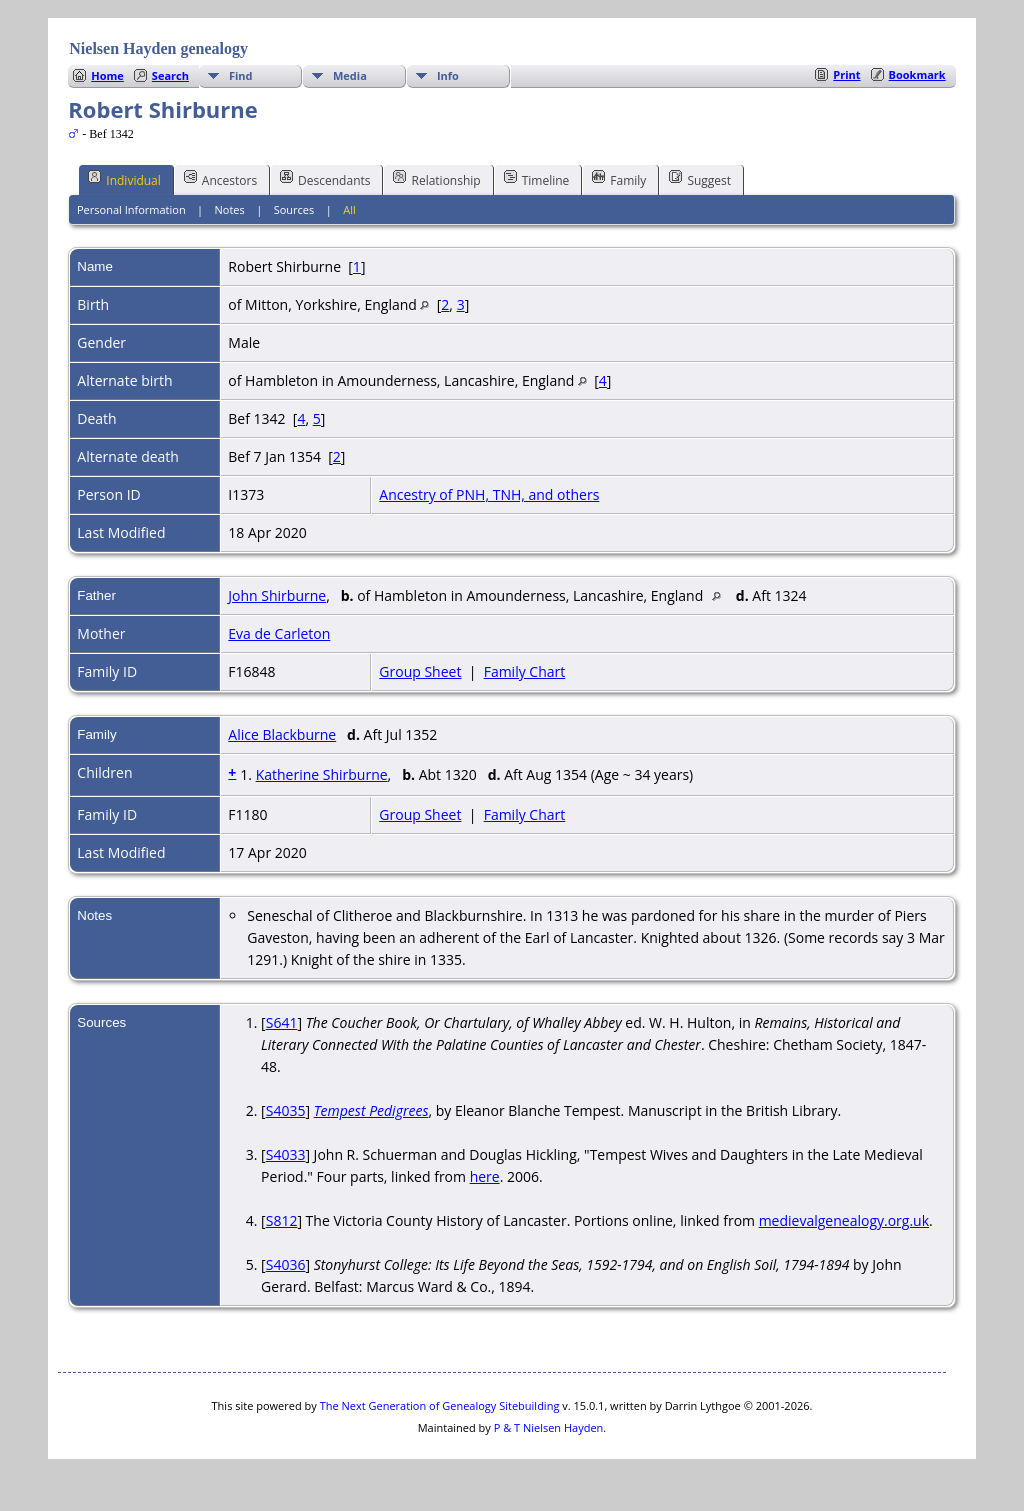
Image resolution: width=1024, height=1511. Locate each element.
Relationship (436, 179)
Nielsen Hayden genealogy (158, 48)
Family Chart (525, 671)
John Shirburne (277, 595)
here (485, 1176)
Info (448, 75)
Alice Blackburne (282, 734)
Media (350, 75)
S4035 (286, 1110)
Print (846, 74)
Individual (124, 179)
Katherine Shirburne (322, 774)
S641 (282, 1022)
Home (107, 75)
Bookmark (917, 74)
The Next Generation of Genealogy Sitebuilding (440, 1405)
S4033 (286, 1154)
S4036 (286, 1264)
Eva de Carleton (279, 633)
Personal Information (131, 209)
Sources (294, 209)
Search (170, 75)
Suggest (700, 179)
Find (241, 75)
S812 (282, 1220)
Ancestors (220, 179)
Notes (230, 209)
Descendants (325, 179)
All (349, 209)
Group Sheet (420, 671)
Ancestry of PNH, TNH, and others (489, 494)
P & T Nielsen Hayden (549, 1427)
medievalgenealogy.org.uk (844, 1220)
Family (619, 179)
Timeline (537, 179)
